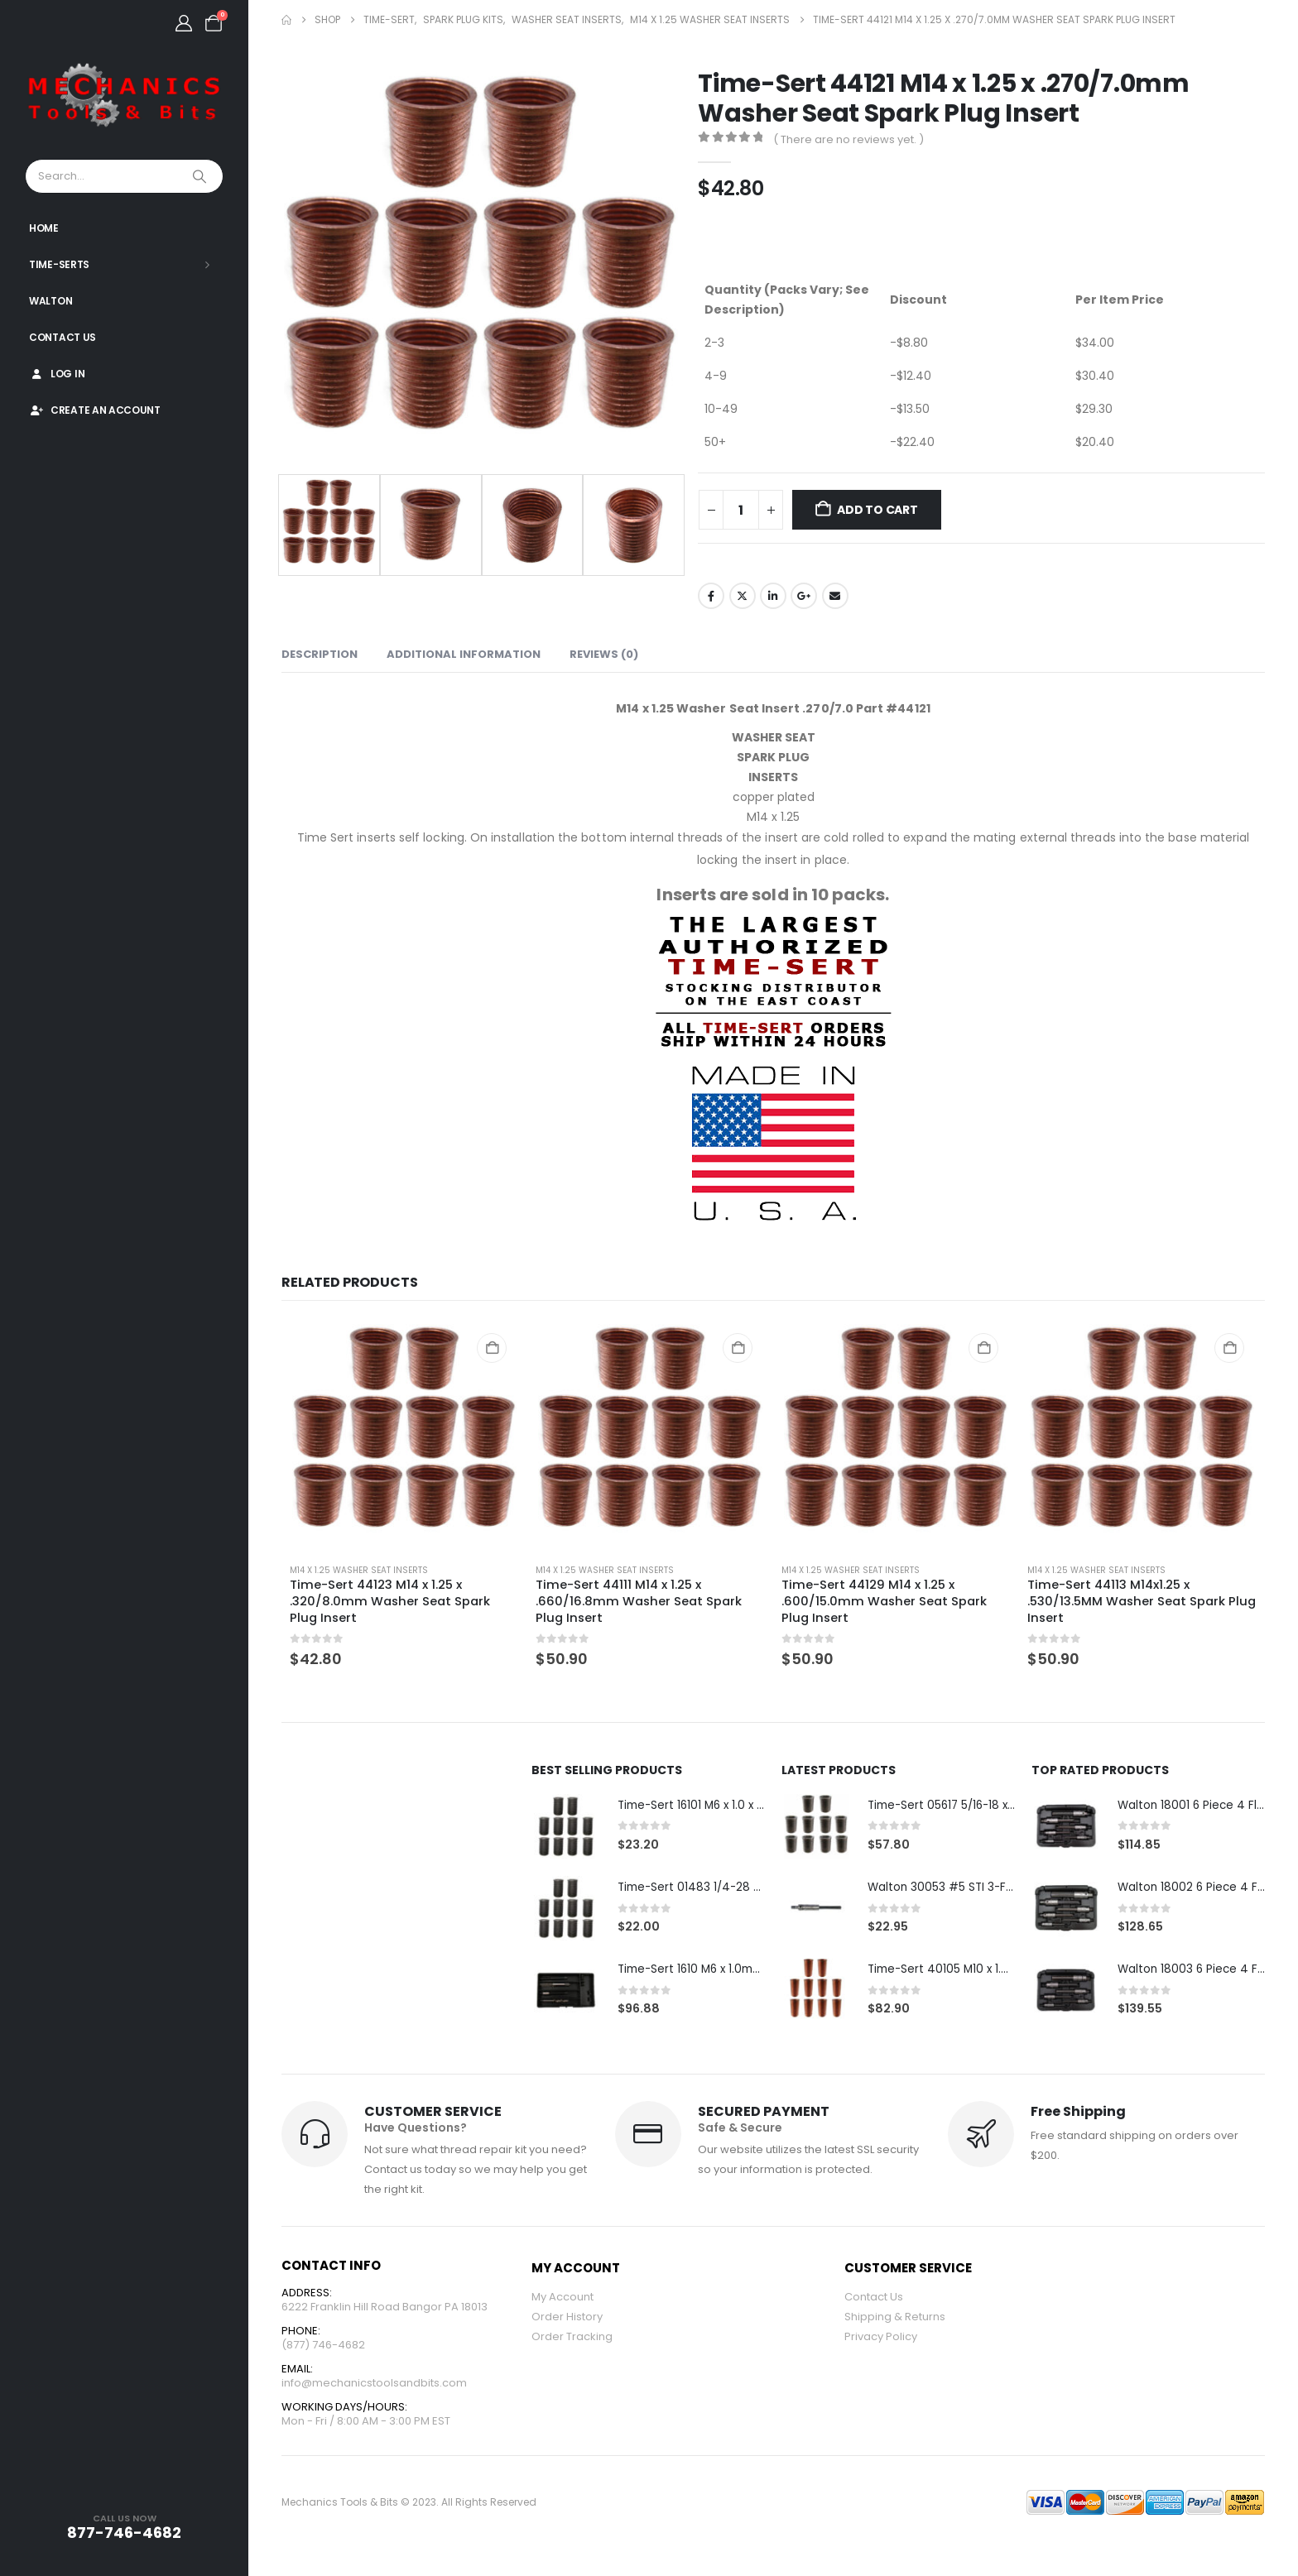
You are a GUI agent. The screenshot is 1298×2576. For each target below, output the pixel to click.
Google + (804, 596)
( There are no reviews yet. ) (848, 139)
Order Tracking (572, 2338)
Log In (56, 374)
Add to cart (877, 509)
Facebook (711, 596)
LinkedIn (773, 596)
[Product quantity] (741, 510)
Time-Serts (59, 264)
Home (44, 228)
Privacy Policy (880, 2338)
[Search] (201, 176)
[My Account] (184, 23)
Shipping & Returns (894, 2318)
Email (835, 596)
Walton (50, 301)
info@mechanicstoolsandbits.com (374, 2387)
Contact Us (62, 337)
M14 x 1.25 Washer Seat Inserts (359, 1570)
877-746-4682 (124, 2532)
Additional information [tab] (464, 654)
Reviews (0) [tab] (604, 654)
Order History (567, 2318)
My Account (562, 2298)
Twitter (742, 596)
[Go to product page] (404, 1435)
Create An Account (95, 410)
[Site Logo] (124, 96)
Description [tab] (319, 654)
